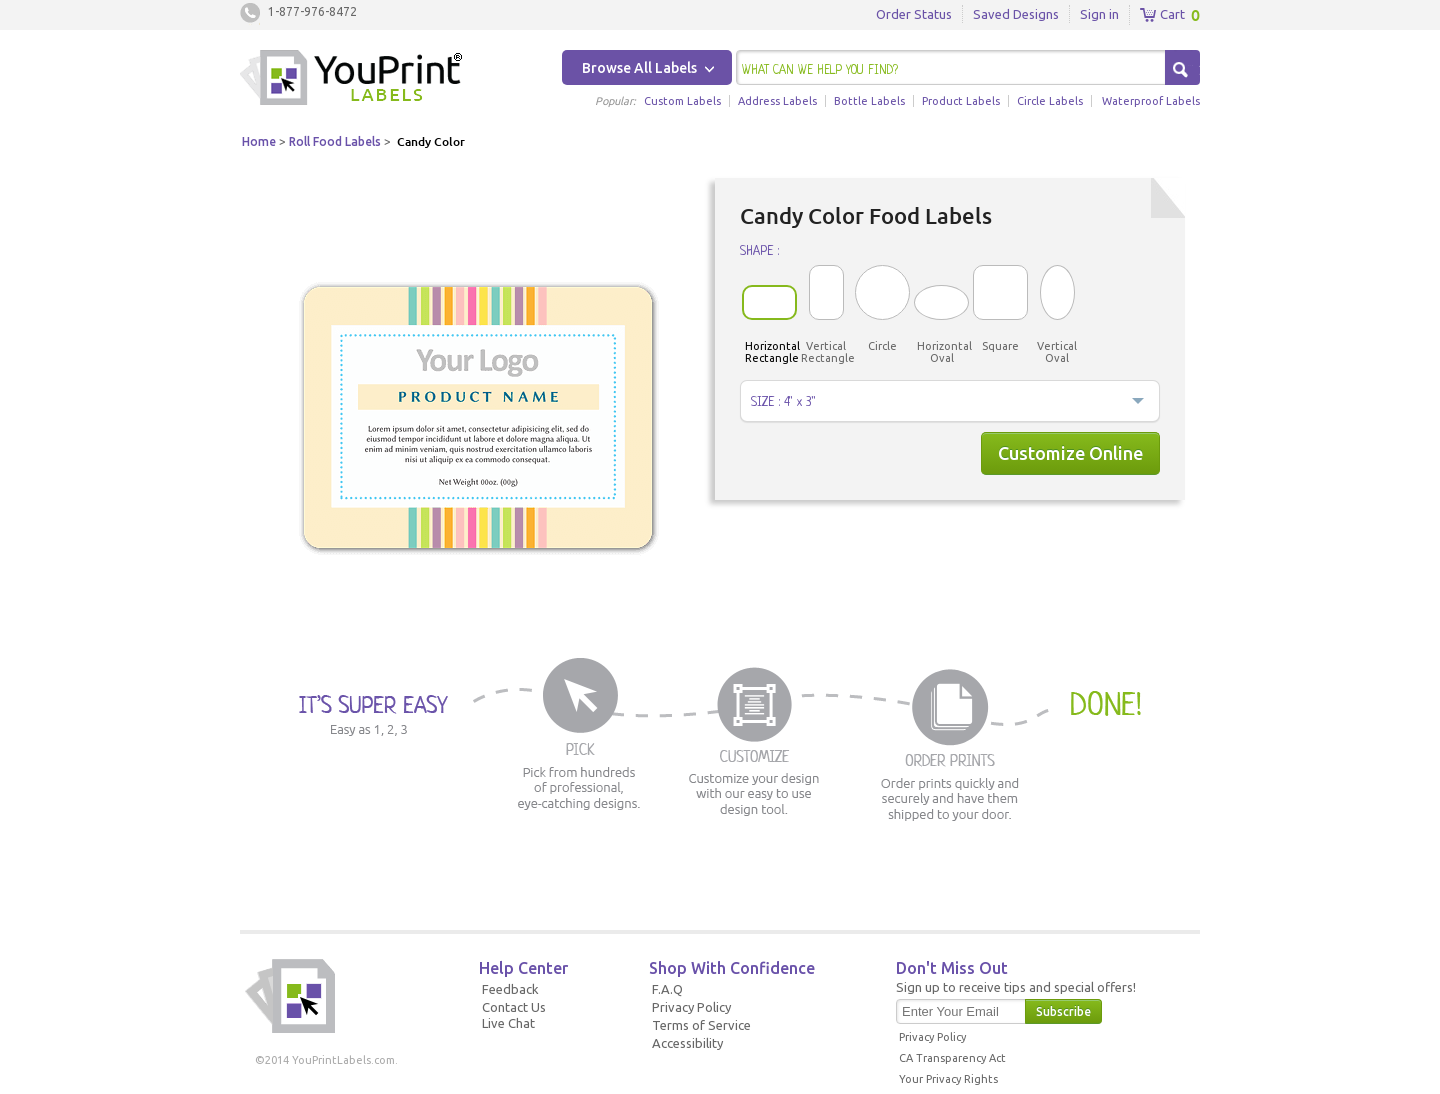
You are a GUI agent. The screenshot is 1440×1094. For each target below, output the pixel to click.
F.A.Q (667, 989)
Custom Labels (682, 101)
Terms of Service (701, 1025)
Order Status (914, 14)
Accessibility (687, 1043)
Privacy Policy (691, 1007)
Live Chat (508, 1023)
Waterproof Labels (1151, 101)
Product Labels (961, 101)
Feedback (510, 989)
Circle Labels (1050, 101)
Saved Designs (1016, 14)
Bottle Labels (869, 101)
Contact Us (514, 1007)
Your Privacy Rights (948, 1079)
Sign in (1099, 14)
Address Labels (777, 101)
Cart (1162, 15)
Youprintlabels (351, 80)
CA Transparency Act (952, 1058)
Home (259, 141)
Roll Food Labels (335, 141)
